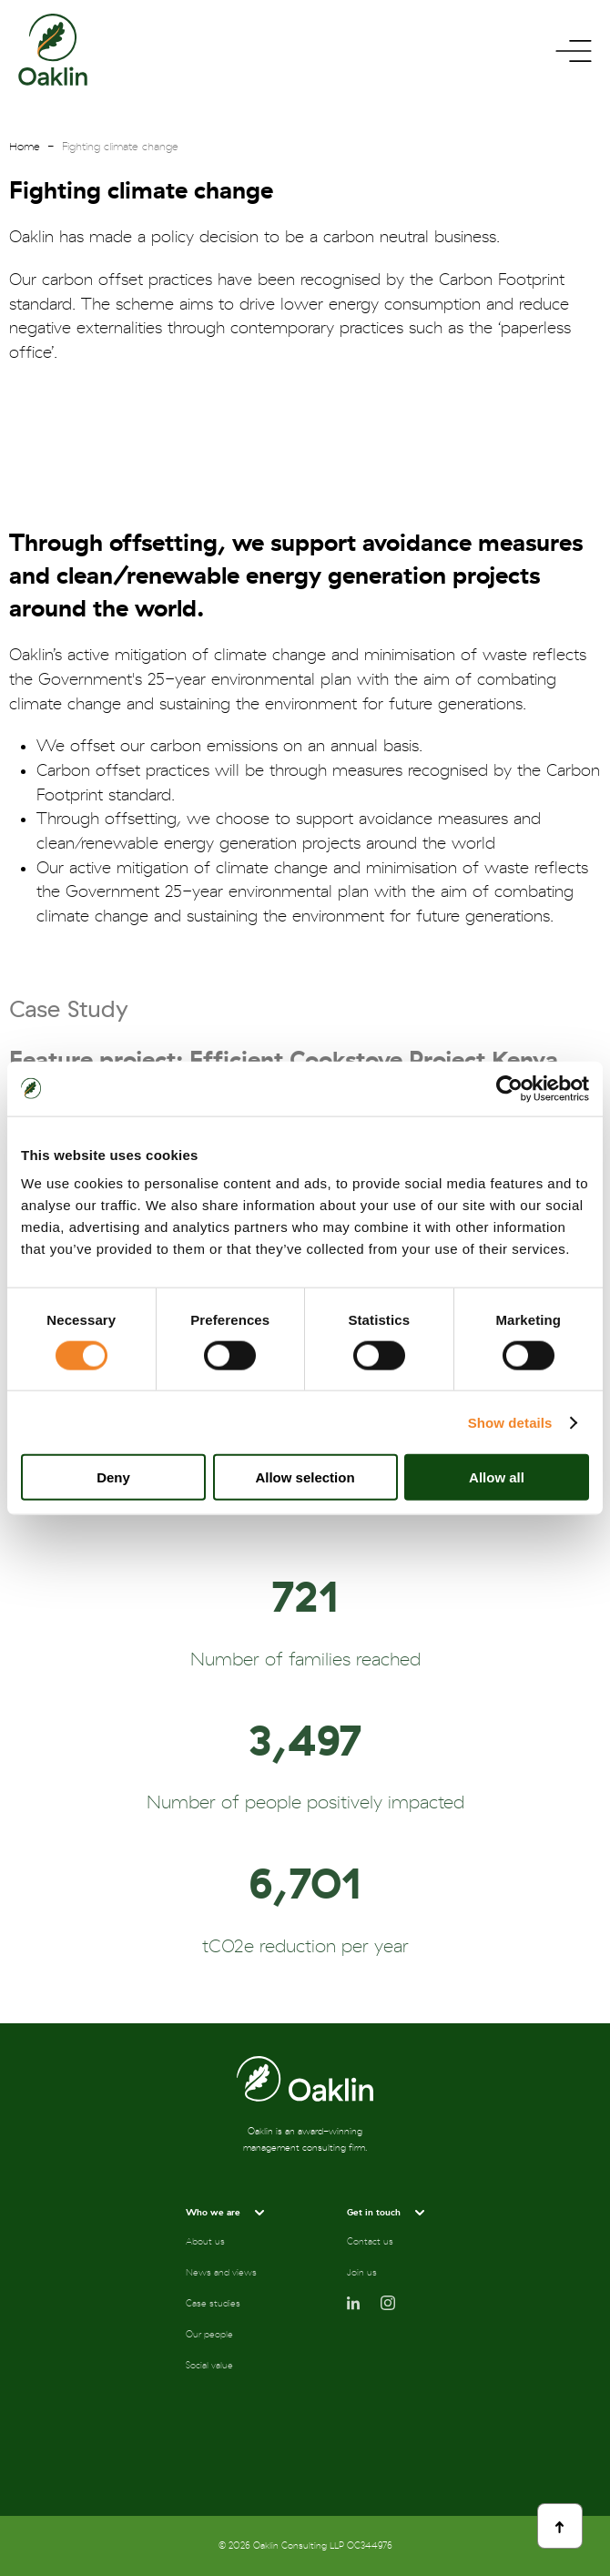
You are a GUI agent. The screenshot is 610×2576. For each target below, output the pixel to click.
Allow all (496, 1477)
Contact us (370, 2241)
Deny (113, 1477)
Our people (209, 2334)
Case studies (213, 2303)
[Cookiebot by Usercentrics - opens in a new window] (509, 1088)
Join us (362, 2272)
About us (205, 2241)
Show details (510, 1422)
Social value (209, 2365)
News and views (221, 2272)
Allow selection (304, 1477)
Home (24, 146)
